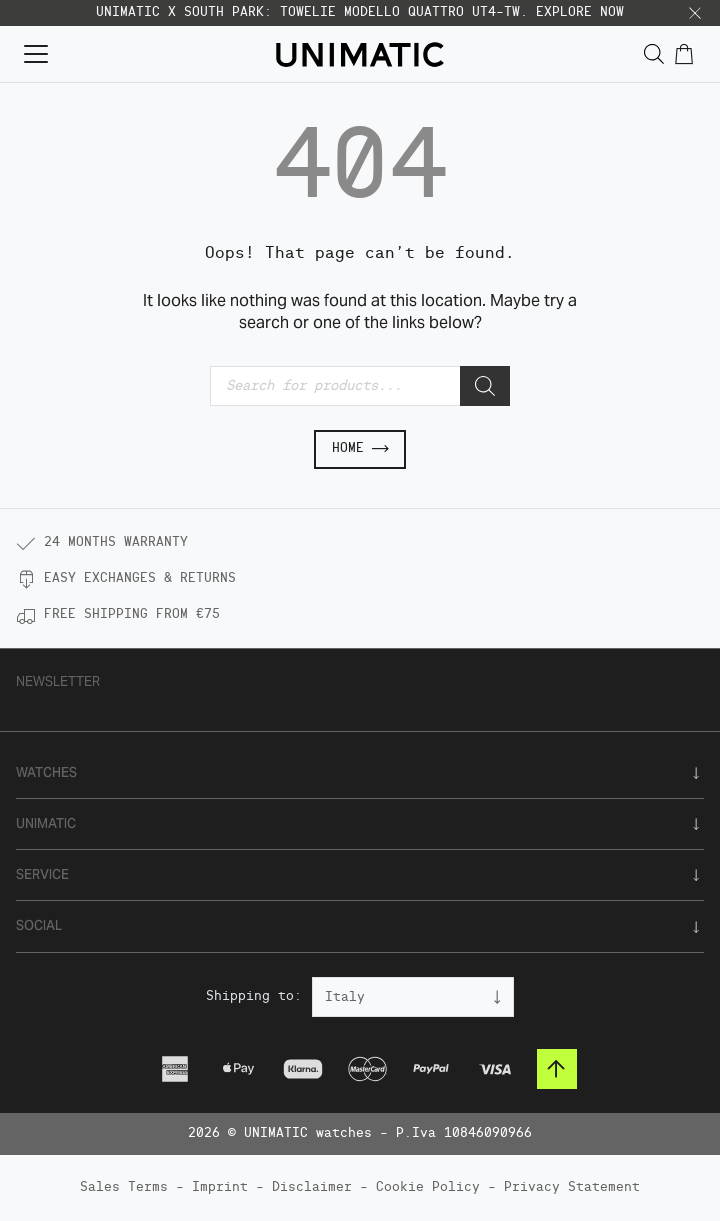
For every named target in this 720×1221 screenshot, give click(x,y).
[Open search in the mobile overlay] (654, 54)
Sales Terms (124, 1187)
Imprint (220, 1187)
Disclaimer (312, 1187)
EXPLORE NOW (580, 12)
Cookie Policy (428, 1187)
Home (360, 449)
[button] (695, 13)
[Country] (413, 997)
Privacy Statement (572, 1187)
